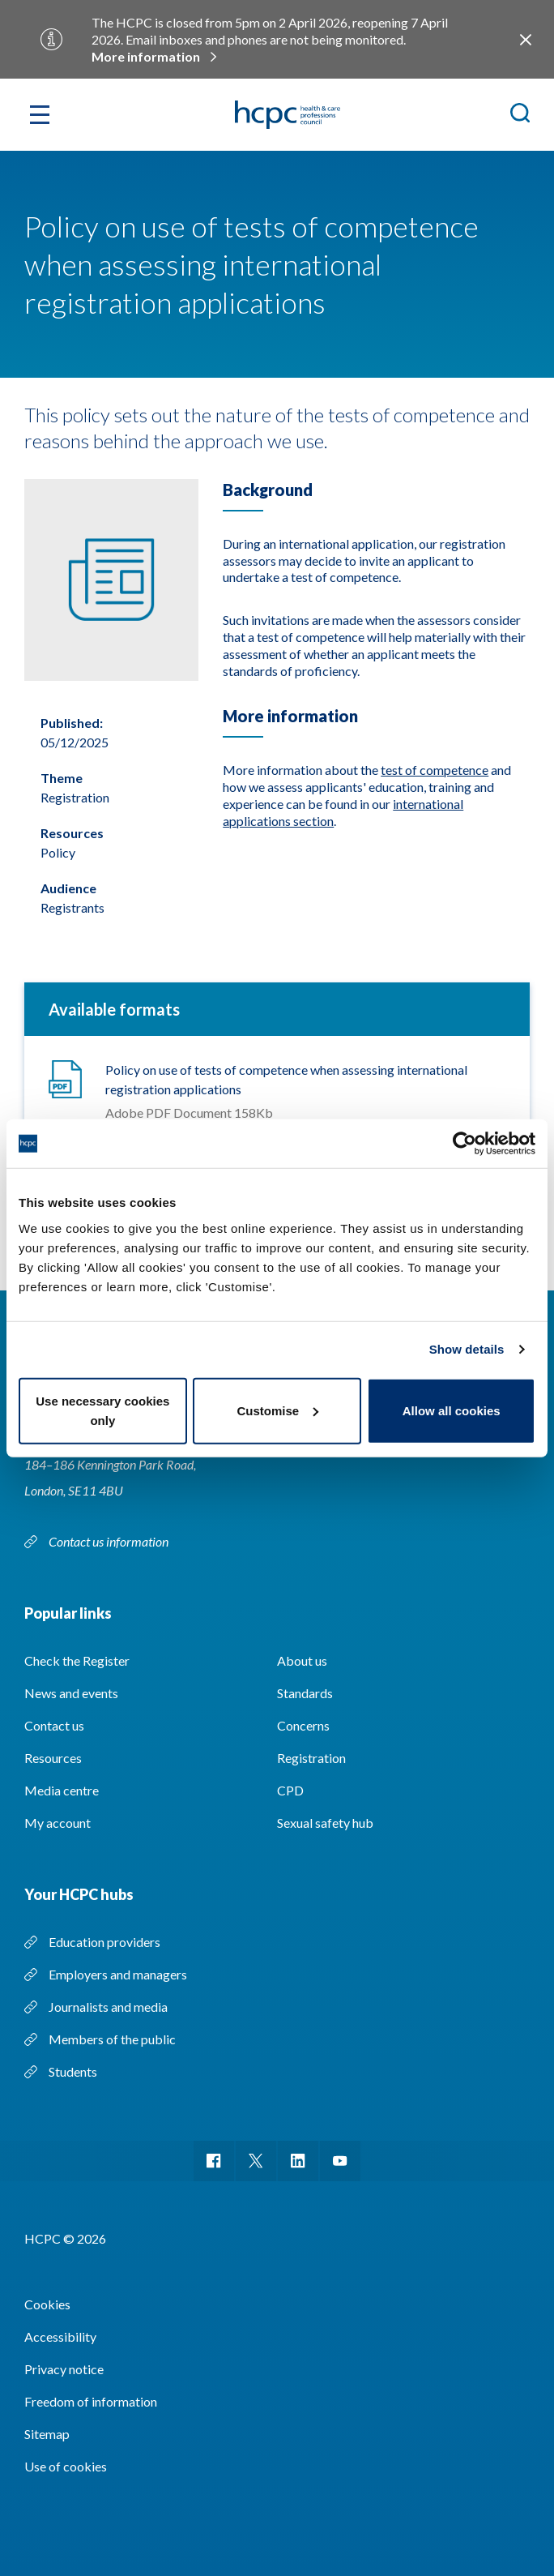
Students (73, 2071)
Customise (277, 1410)
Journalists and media (108, 2006)
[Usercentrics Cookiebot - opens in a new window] (464, 1144)
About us (302, 1660)
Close (525, 39)
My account (57, 1822)
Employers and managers (118, 1974)
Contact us (54, 1725)
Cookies (47, 2304)
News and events (71, 1693)
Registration (311, 1757)
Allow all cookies (452, 1410)
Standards (305, 1693)
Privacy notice (64, 2369)
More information (146, 56)
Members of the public (112, 2039)
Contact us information (110, 1541)
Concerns (303, 1725)
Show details (467, 1349)
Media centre (61, 1790)
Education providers (104, 1941)
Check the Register (77, 1660)
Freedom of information (90, 2401)
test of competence (434, 769)
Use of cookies (65, 2466)
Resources (53, 1757)
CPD (290, 1790)
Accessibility (60, 2336)
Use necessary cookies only (102, 1410)
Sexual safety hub (325, 1822)
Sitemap (47, 2433)
